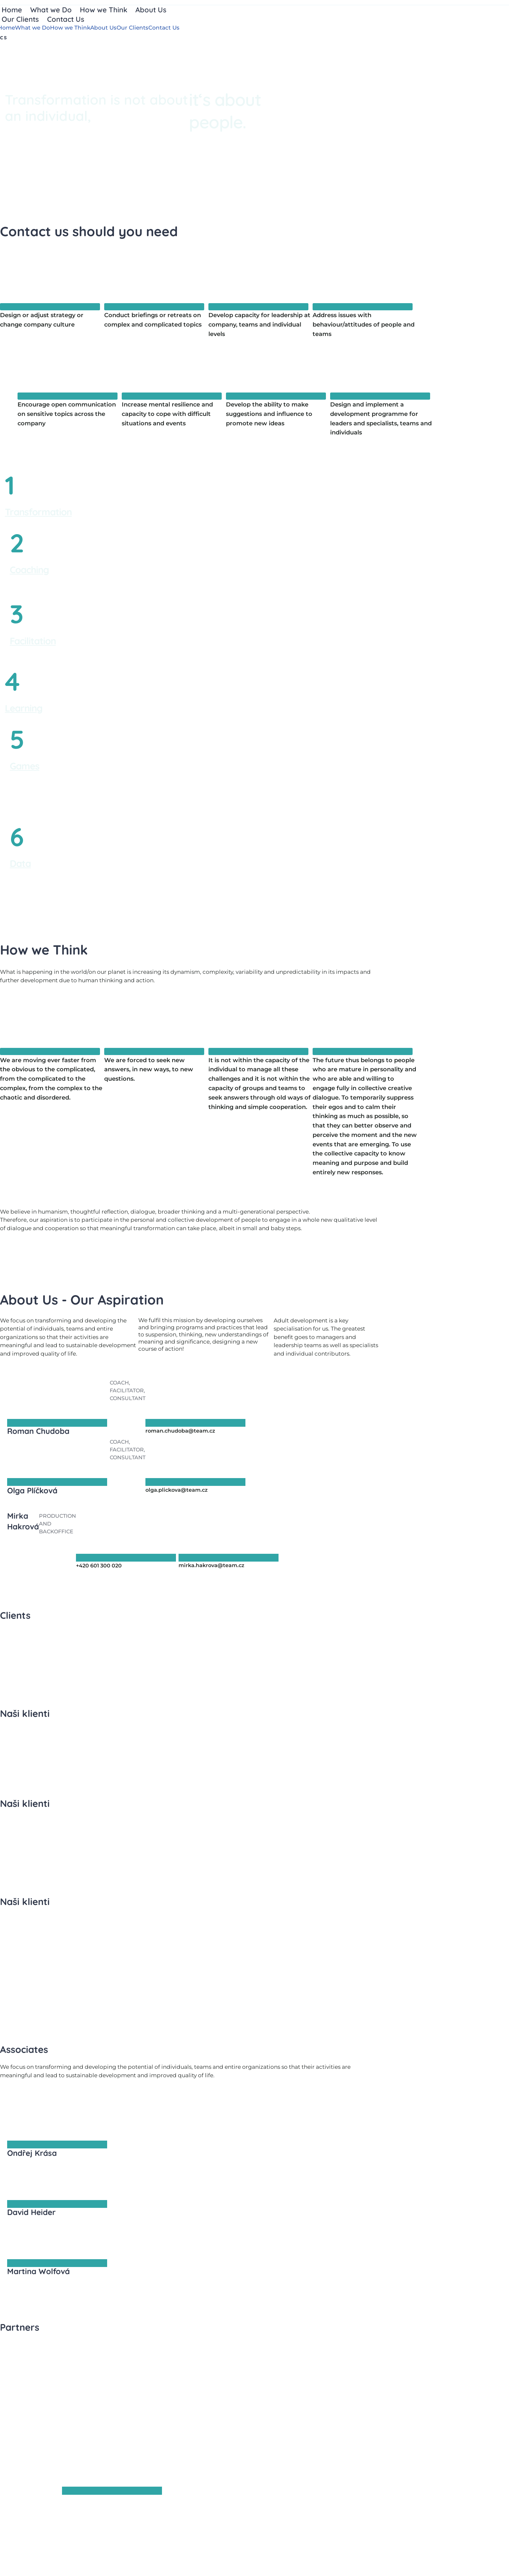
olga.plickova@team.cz (176, 1490)
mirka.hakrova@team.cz (211, 1565)
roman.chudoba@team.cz (180, 1431)
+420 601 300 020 (99, 1566)
